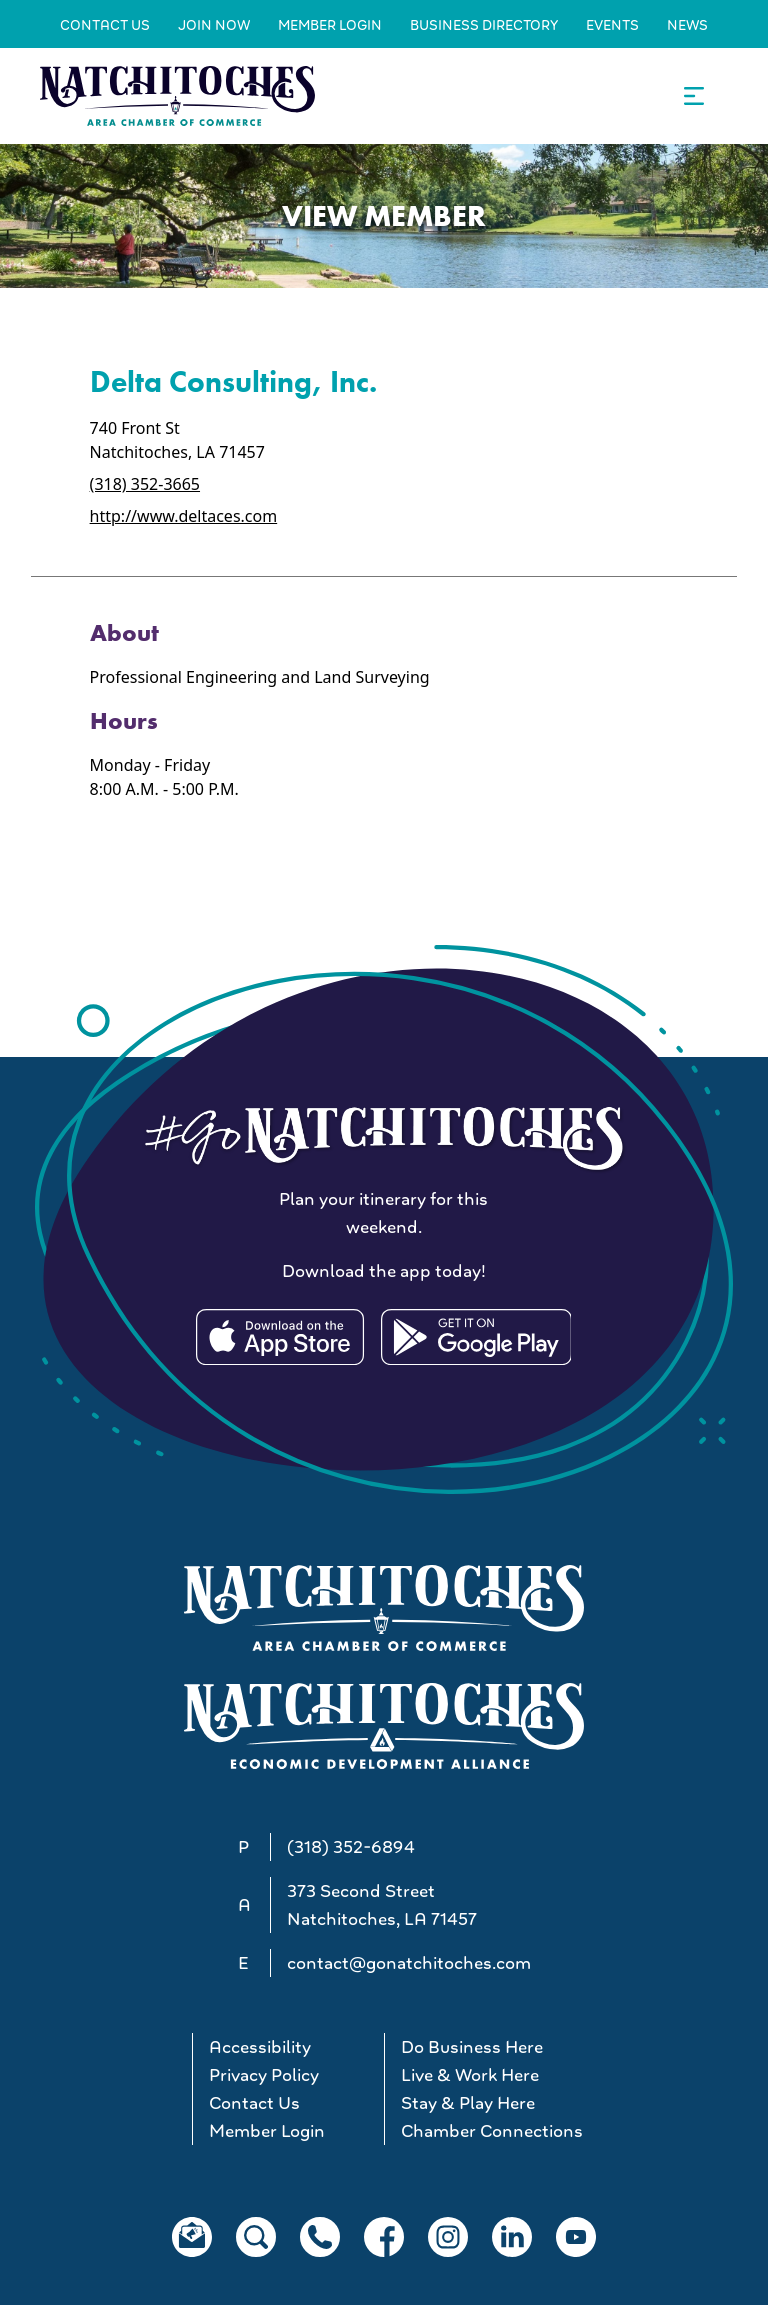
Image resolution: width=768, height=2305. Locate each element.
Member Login (330, 25)
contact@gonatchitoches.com (409, 1963)
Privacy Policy (264, 2075)
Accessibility (260, 2047)
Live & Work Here (470, 2075)
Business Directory (484, 25)
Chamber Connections (488, 2131)
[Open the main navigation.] (694, 96)
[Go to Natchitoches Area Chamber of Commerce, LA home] (177, 95)
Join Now (214, 25)
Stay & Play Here (468, 2103)
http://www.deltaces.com (184, 516)
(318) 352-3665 (145, 484)
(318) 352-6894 (351, 1847)
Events (612, 25)
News (687, 25)
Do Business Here (472, 2047)
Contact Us (105, 25)
